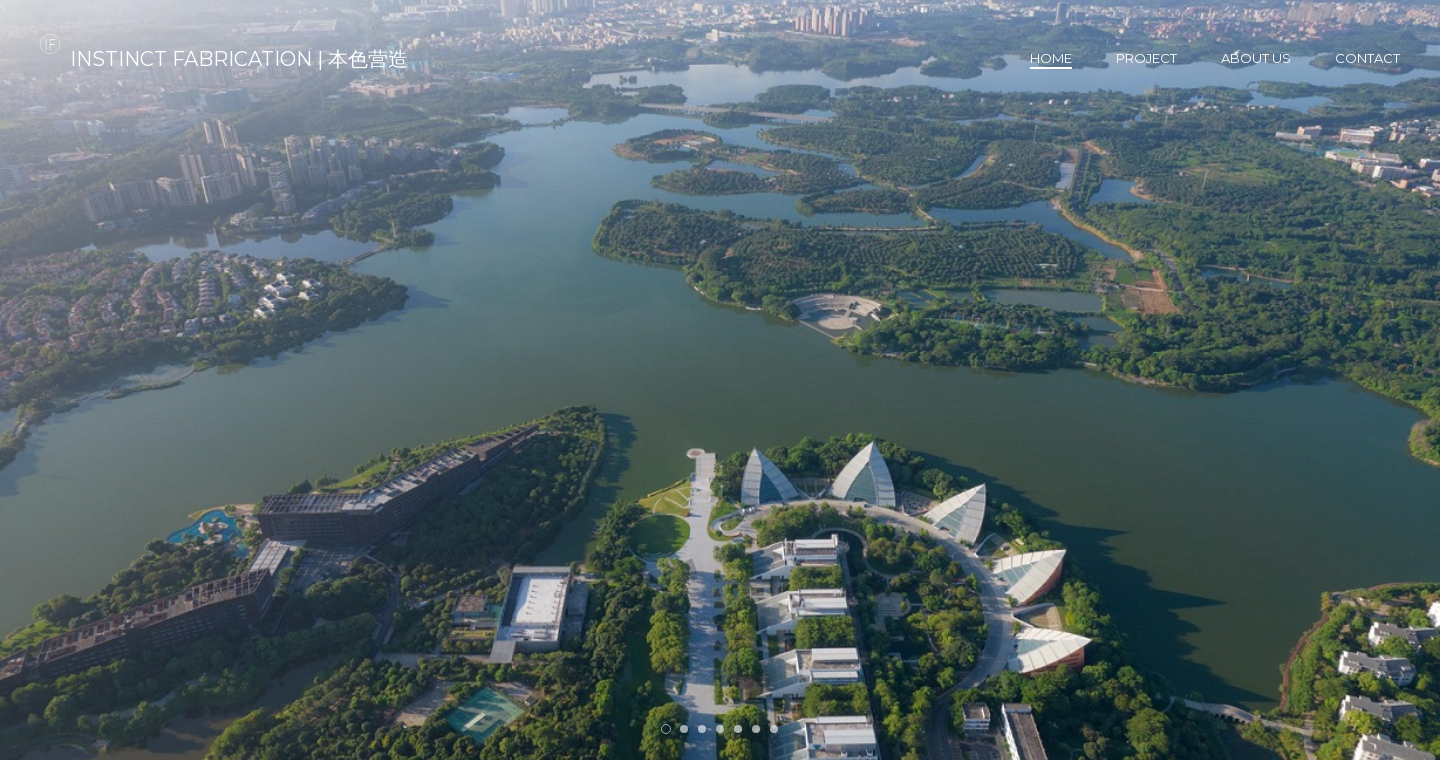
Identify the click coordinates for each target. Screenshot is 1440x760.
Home (1051, 58)
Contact (1367, 58)
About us (1256, 58)
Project (1146, 58)
